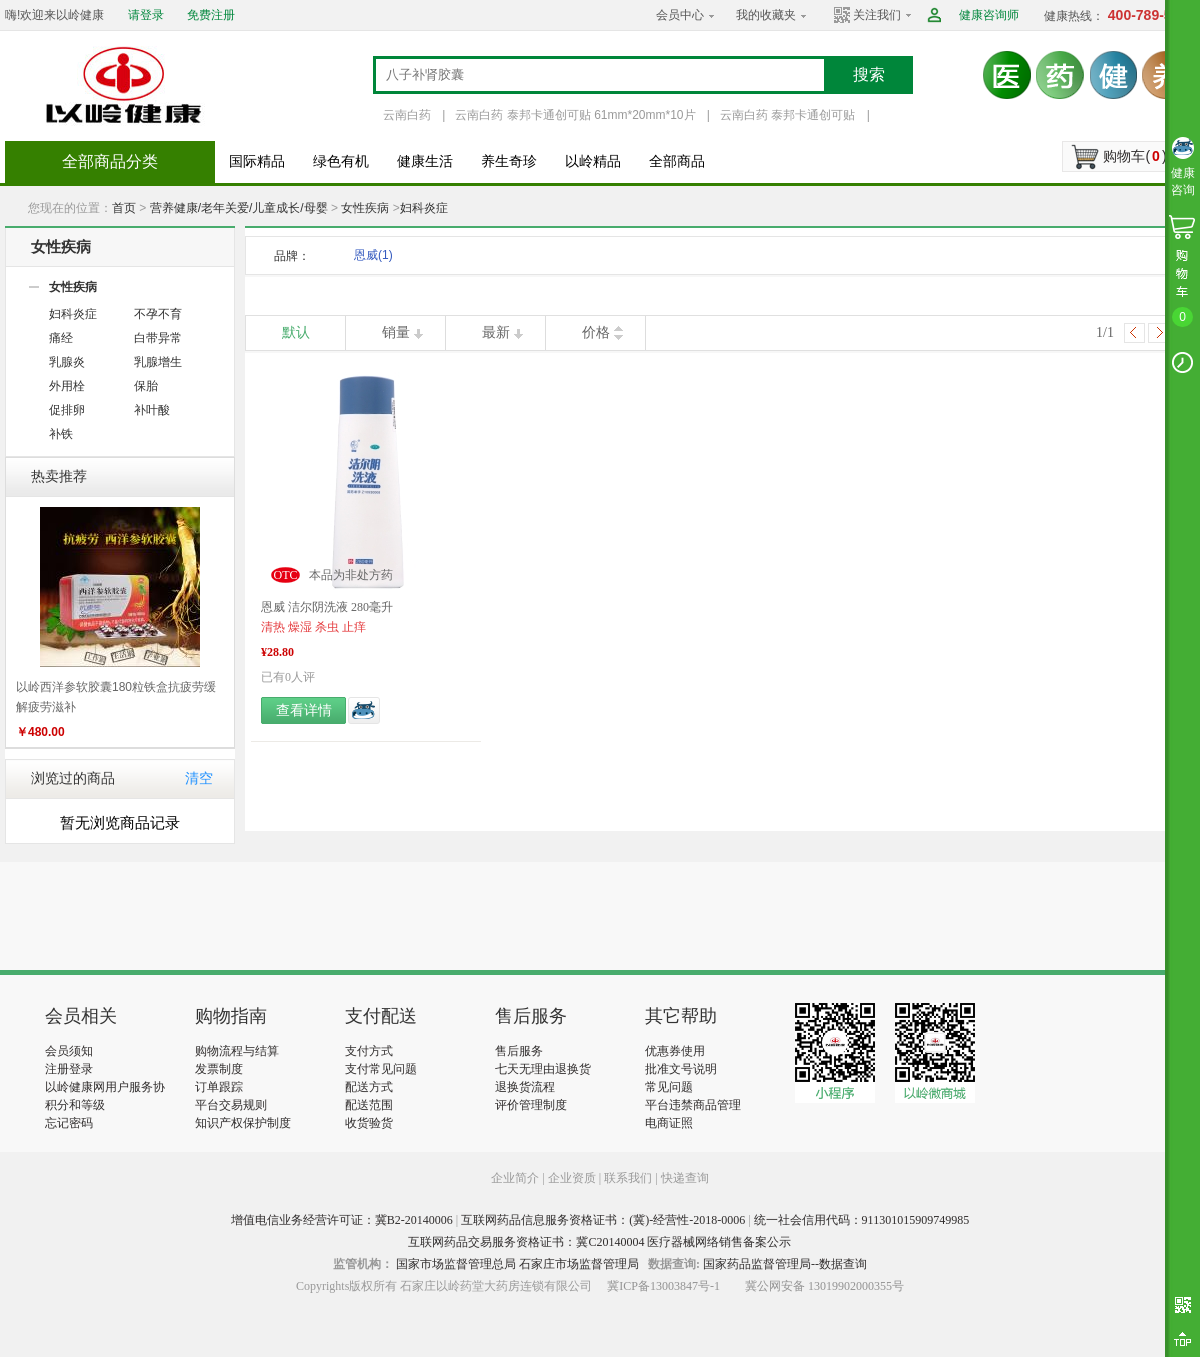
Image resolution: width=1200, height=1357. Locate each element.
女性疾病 (365, 208)
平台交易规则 (231, 1105)
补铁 (61, 434)
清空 (199, 778)
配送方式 (369, 1087)
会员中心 (680, 15)
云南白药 (407, 115)
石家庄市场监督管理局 (579, 1264)
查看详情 (304, 710)
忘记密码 (69, 1123)
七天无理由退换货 (543, 1069)
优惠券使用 (675, 1051)
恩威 (373, 255)
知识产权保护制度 (243, 1123)
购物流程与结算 (237, 1051)
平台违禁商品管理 (693, 1105)
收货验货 (369, 1123)
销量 (396, 332)
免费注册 (211, 15)
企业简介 (516, 1178)
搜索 (869, 74)
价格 (596, 332)
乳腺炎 (67, 362)
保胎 (146, 386)
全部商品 (677, 161)
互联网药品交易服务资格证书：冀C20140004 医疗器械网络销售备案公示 (599, 1242)
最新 (496, 332)
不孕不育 (158, 314)
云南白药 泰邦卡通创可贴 (787, 115)
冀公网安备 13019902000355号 (824, 1286)
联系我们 (628, 1178)
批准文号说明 (681, 1069)
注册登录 (69, 1069)
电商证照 (669, 1123)
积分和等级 (75, 1105)
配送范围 (369, 1105)
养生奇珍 (509, 161)
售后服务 (519, 1051)
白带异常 (158, 338)
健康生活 (425, 161)
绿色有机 (341, 161)
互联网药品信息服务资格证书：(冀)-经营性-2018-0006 (603, 1220)
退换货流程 (525, 1087)
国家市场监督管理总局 (456, 1264)
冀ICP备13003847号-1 (663, 1286)
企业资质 (572, 1178)
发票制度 (219, 1069)
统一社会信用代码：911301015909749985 (862, 1220)
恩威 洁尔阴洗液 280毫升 (327, 607)
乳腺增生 (158, 362)
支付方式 (369, 1051)
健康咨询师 (989, 15)
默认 (296, 332)
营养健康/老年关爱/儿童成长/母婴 (239, 208)
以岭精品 (593, 161)
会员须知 (69, 1051)
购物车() (1134, 156)
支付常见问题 (381, 1069)
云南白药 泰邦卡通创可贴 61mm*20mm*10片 (575, 115)
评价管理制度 (531, 1105)
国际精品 (257, 161)
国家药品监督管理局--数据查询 (785, 1264)
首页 (124, 208)
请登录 (146, 15)
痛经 (61, 338)
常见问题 (669, 1087)
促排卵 (67, 410)
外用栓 (67, 386)
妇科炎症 (424, 208)
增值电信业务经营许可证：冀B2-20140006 (342, 1220)
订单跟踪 (219, 1087)
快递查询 (685, 1178)
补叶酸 (152, 410)
